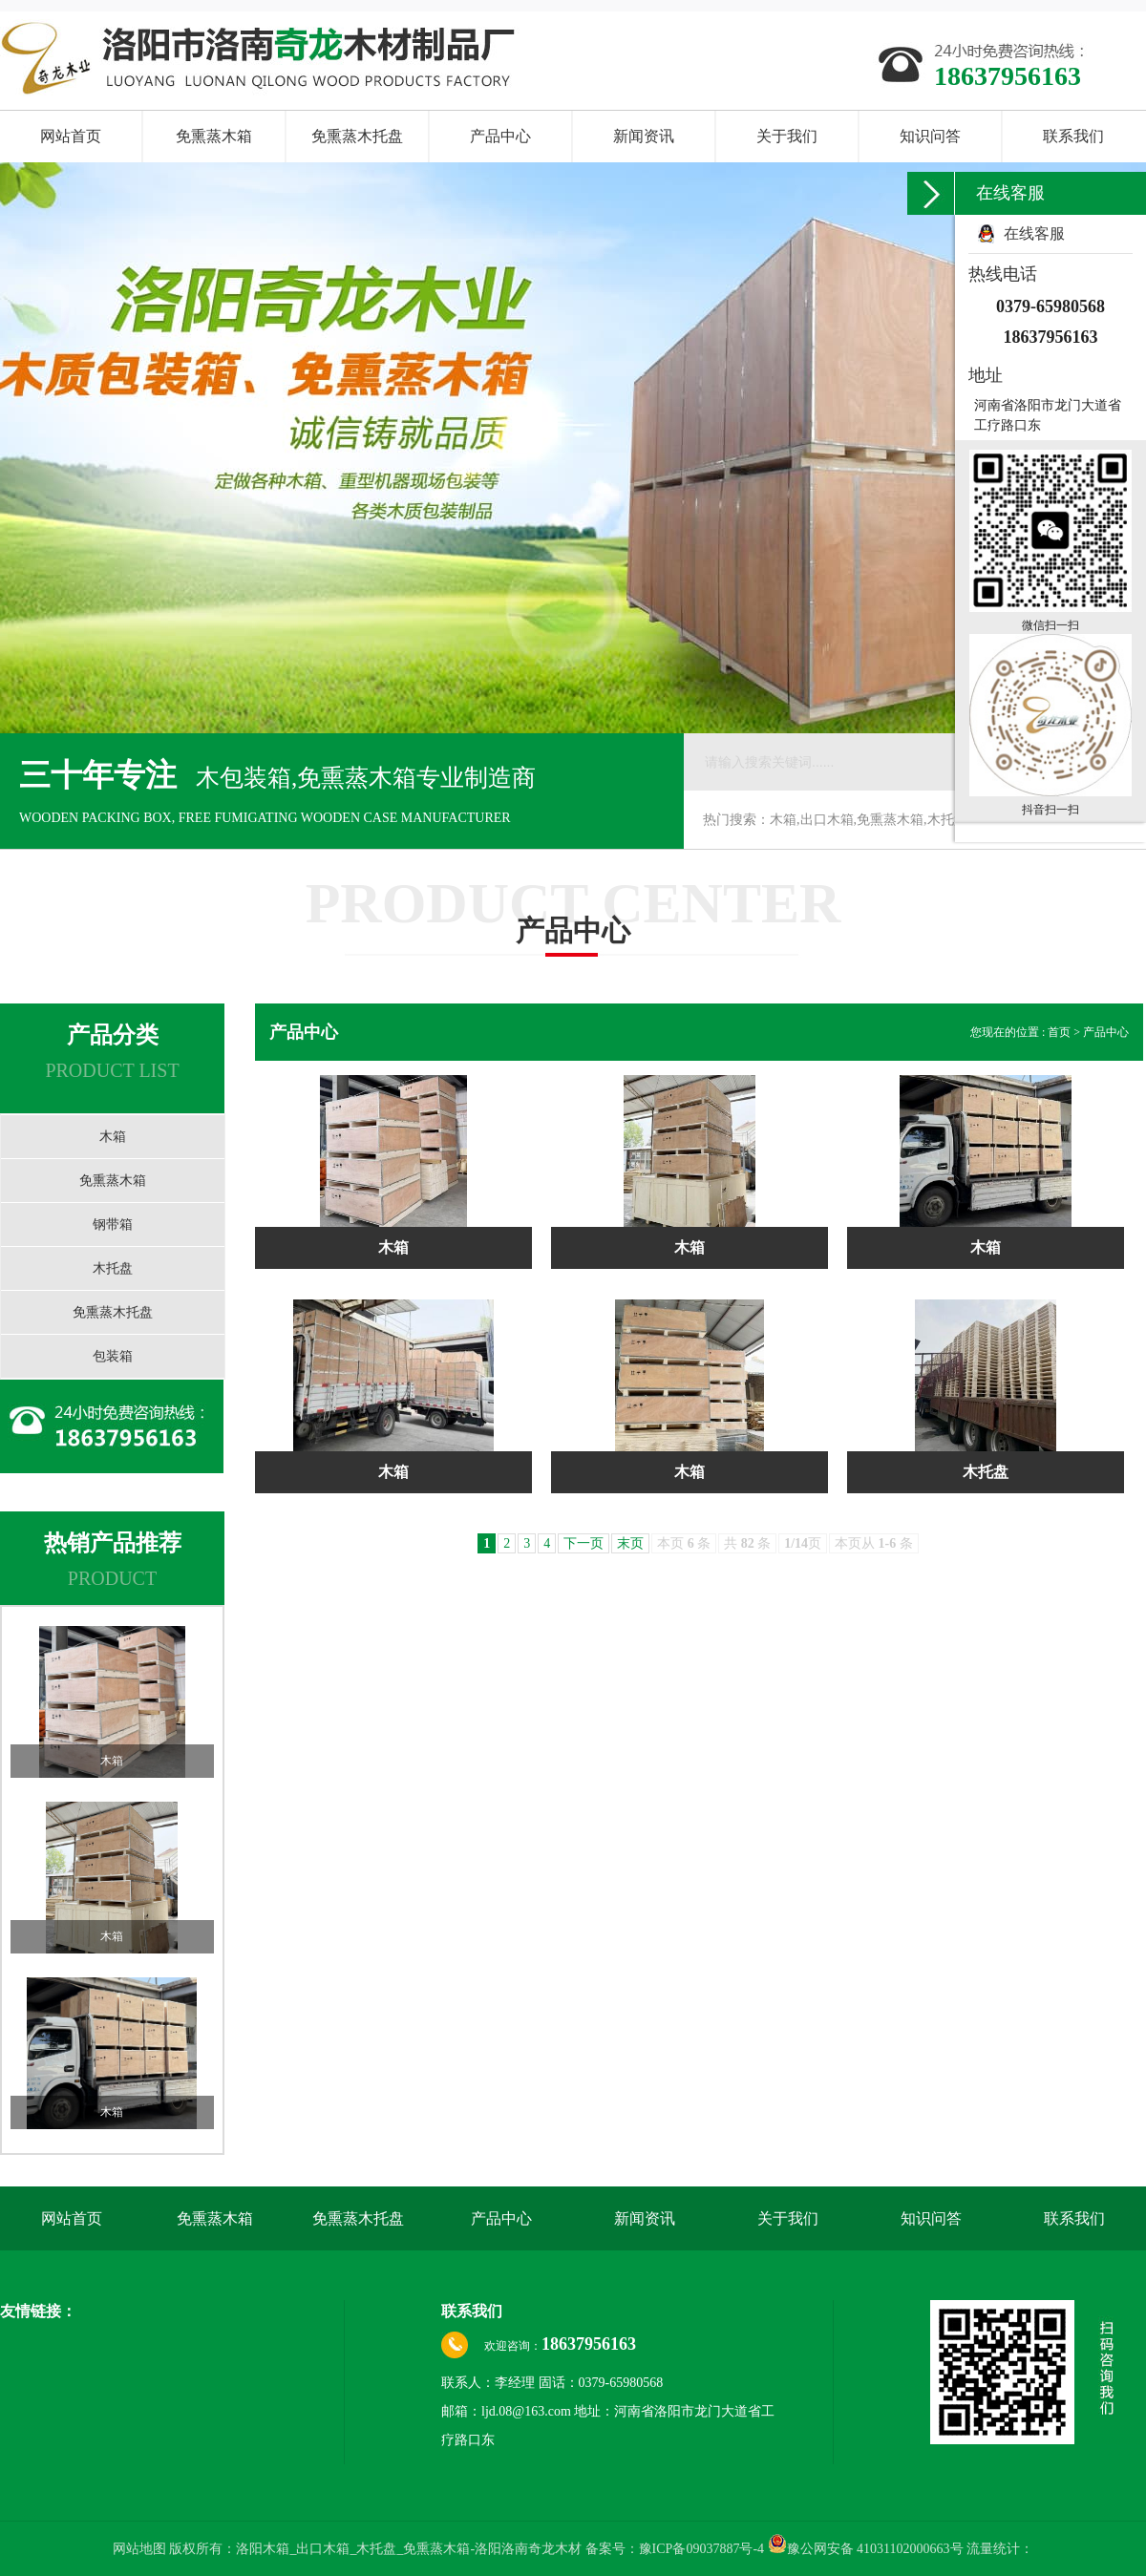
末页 (630, 1543)
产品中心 (500, 136)
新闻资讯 (643, 136)
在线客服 (1034, 233)
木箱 (112, 1137)
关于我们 (786, 136)
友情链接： (38, 2311)
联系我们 (1073, 136)
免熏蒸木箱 (214, 136)
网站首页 (70, 136)
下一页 (583, 1543)
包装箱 (113, 1356)
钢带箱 (113, 1224)
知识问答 (930, 136)
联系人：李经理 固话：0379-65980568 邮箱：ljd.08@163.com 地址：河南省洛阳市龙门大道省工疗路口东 (608, 2411)
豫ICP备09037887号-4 (701, 2549)
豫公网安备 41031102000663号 (866, 2549)
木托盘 (113, 1268)
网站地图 (141, 2549)
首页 (1060, 1032)
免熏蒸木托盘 (357, 136)
